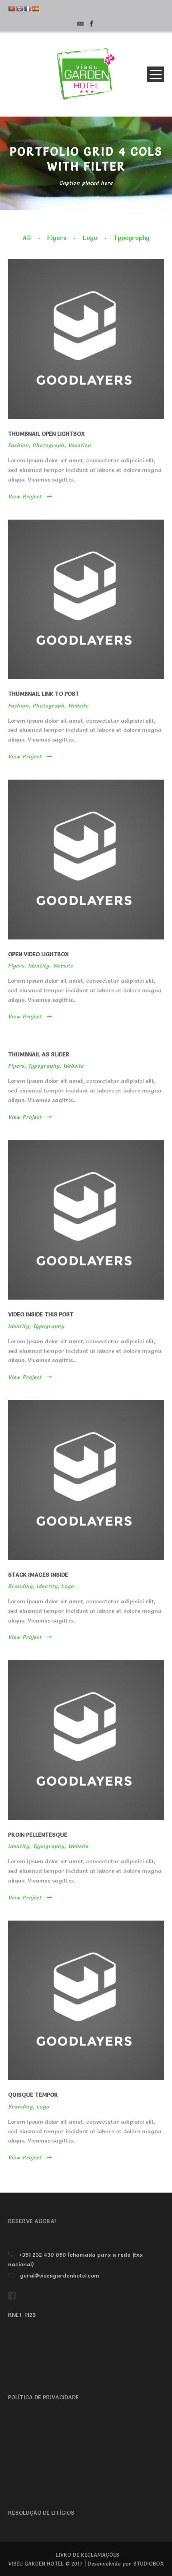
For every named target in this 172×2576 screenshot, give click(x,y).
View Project (30, 496)
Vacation (79, 445)
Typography (132, 238)
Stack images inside (38, 1574)
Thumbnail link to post (43, 693)
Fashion (18, 445)
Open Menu (155, 74)
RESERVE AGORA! (32, 2221)
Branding (20, 1586)
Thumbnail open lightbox (46, 433)
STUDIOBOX (148, 2563)
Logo (90, 238)
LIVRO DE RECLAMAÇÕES (87, 2555)
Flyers (56, 238)
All (26, 238)
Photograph (48, 445)
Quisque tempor (33, 2094)
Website (78, 705)
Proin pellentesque (37, 1834)
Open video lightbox (38, 954)
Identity (38, 965)
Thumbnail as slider (39, 1054)
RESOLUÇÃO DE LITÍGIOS (41, 2512)
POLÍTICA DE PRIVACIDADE (43, 2397)
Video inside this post (41, 1314)
